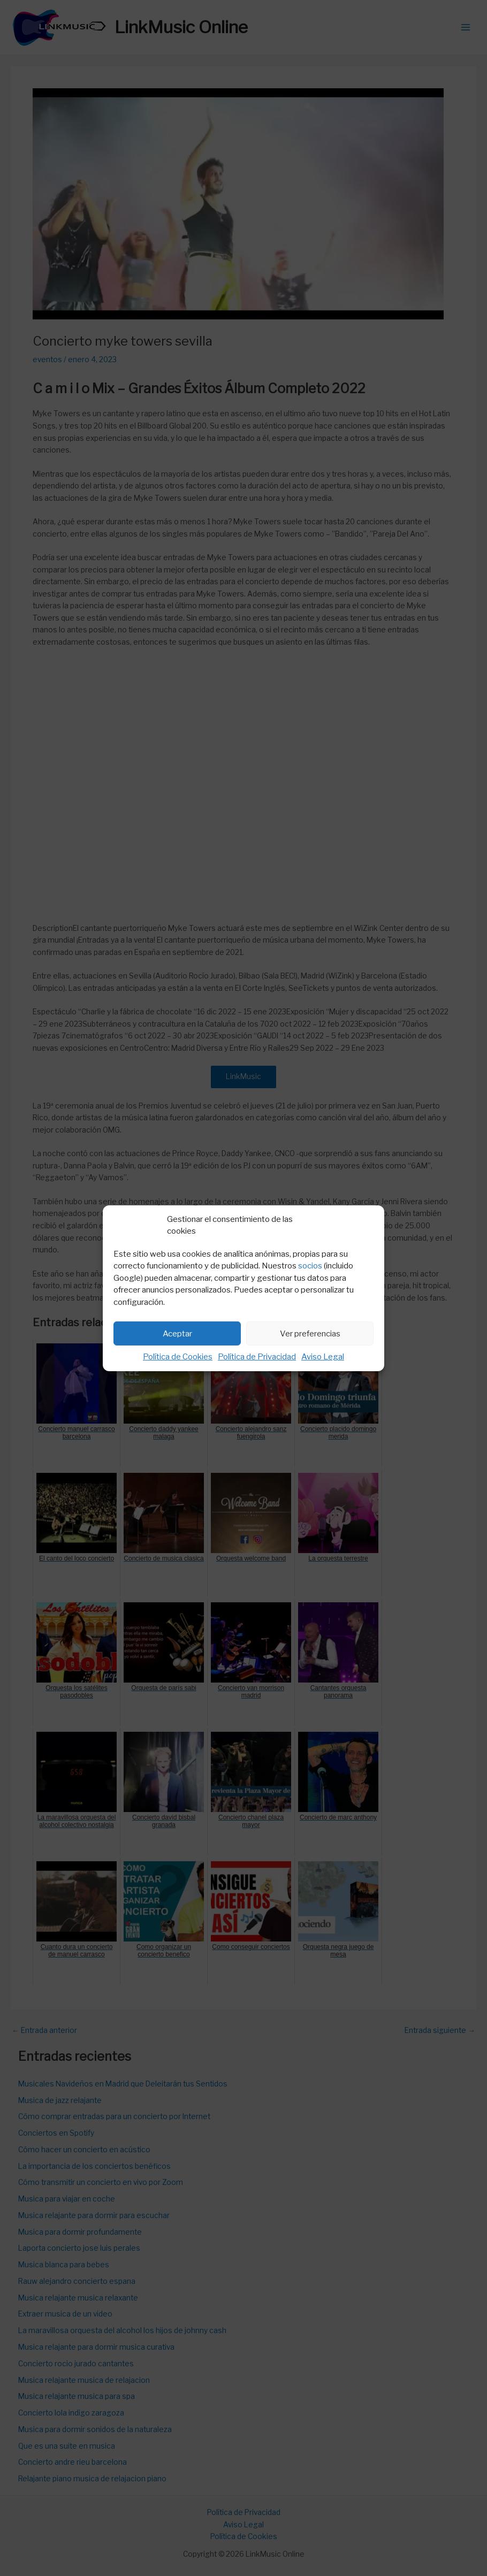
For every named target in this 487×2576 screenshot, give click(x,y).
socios (310, 1266)
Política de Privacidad (257, 1357)
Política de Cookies (177, 1357)
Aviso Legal (322, 1357)
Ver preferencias (310, 1334)
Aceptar (177, 1334)
